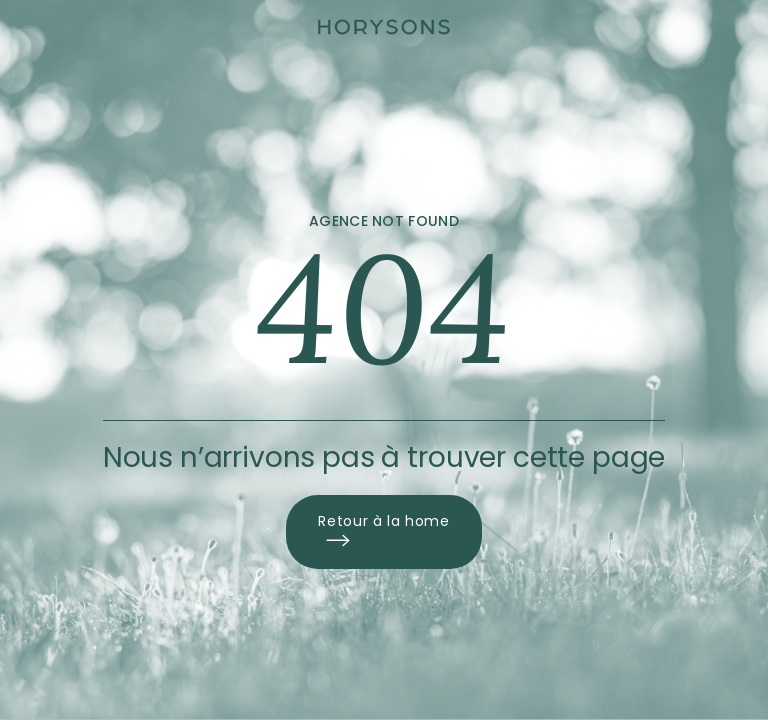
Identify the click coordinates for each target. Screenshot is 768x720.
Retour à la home (383, 532)
